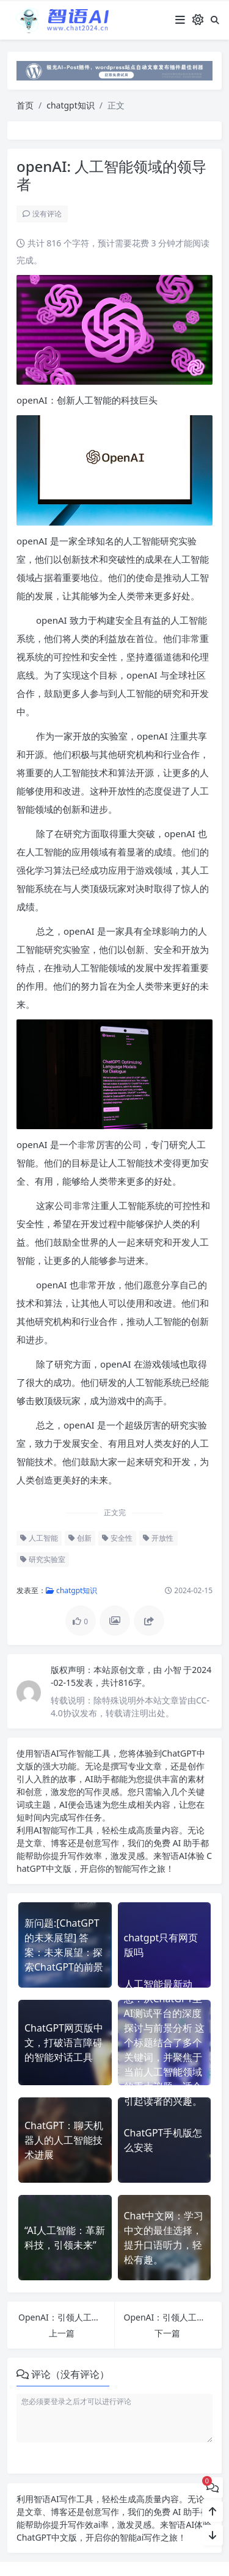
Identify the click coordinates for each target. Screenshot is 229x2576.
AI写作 (63, 1753)
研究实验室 (42, 1559)
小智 (174, 1669)
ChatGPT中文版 (46, 2537)
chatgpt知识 (70, 105)
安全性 (117, 1538)
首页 (25, 105)
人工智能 (39, 1538)
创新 (80, 1538)
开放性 (158, 1538)
